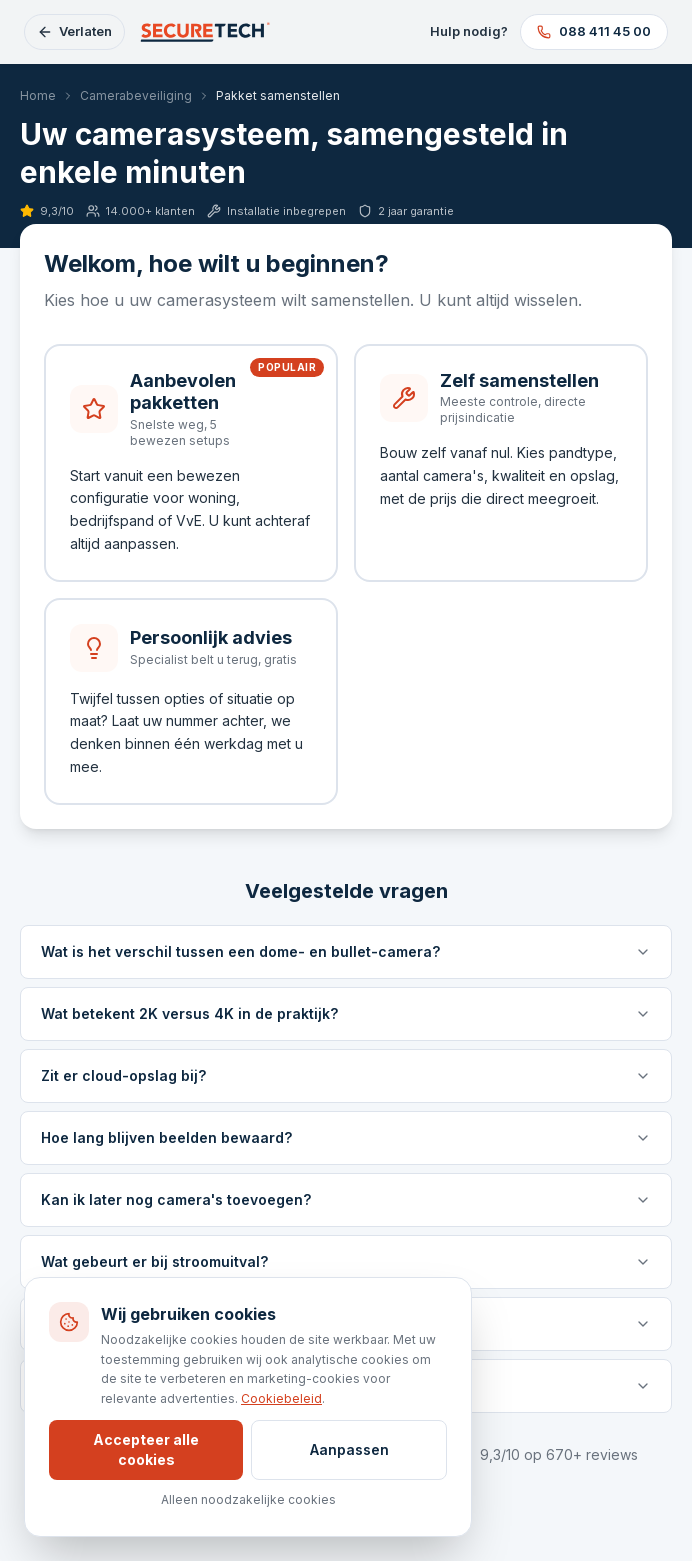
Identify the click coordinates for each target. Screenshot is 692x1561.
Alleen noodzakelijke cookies (248, 1499)
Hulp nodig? (469, 31)
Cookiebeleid (281, 1398)
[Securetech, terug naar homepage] (207, 32)
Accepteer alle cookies (146, 1449)
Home (38, 95)
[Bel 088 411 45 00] (594, 32)
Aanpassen (349, 1449)
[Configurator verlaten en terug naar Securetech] (74, 32)
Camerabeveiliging (136, 95)
